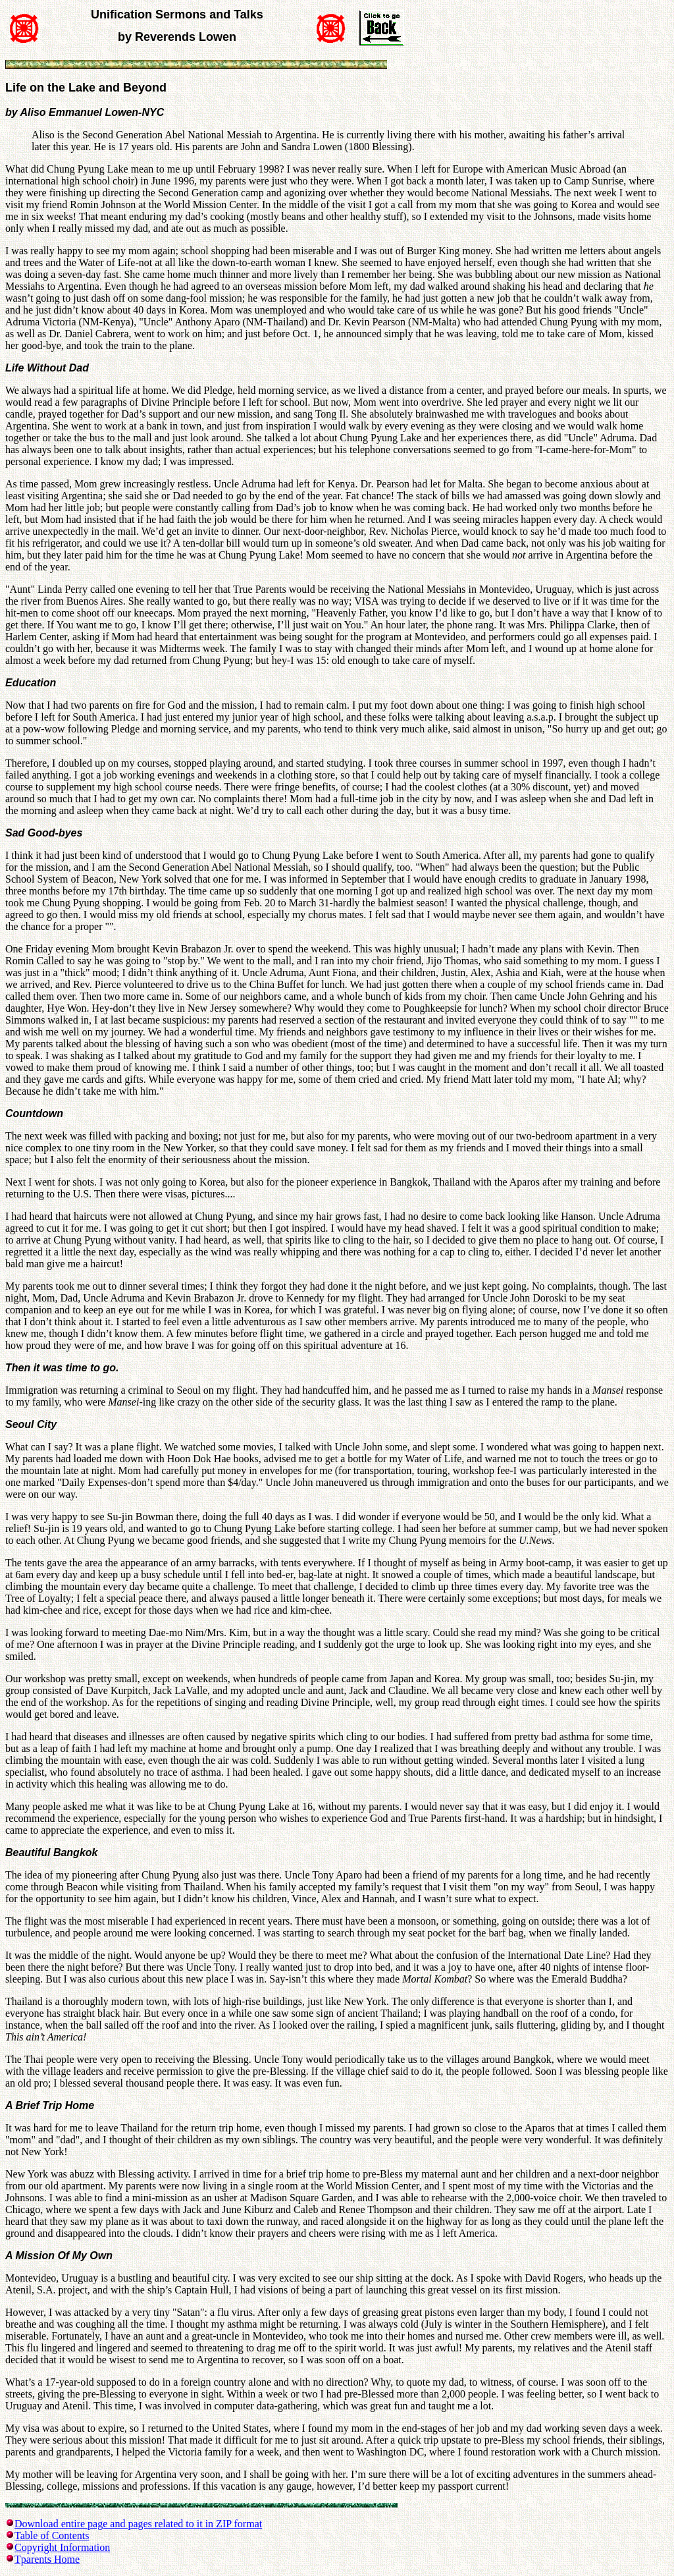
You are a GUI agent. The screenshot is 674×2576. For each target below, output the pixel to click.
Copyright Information (62, 2547)
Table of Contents (52, 2535)
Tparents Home (47, 2559)
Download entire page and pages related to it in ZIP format (138, 2523)
